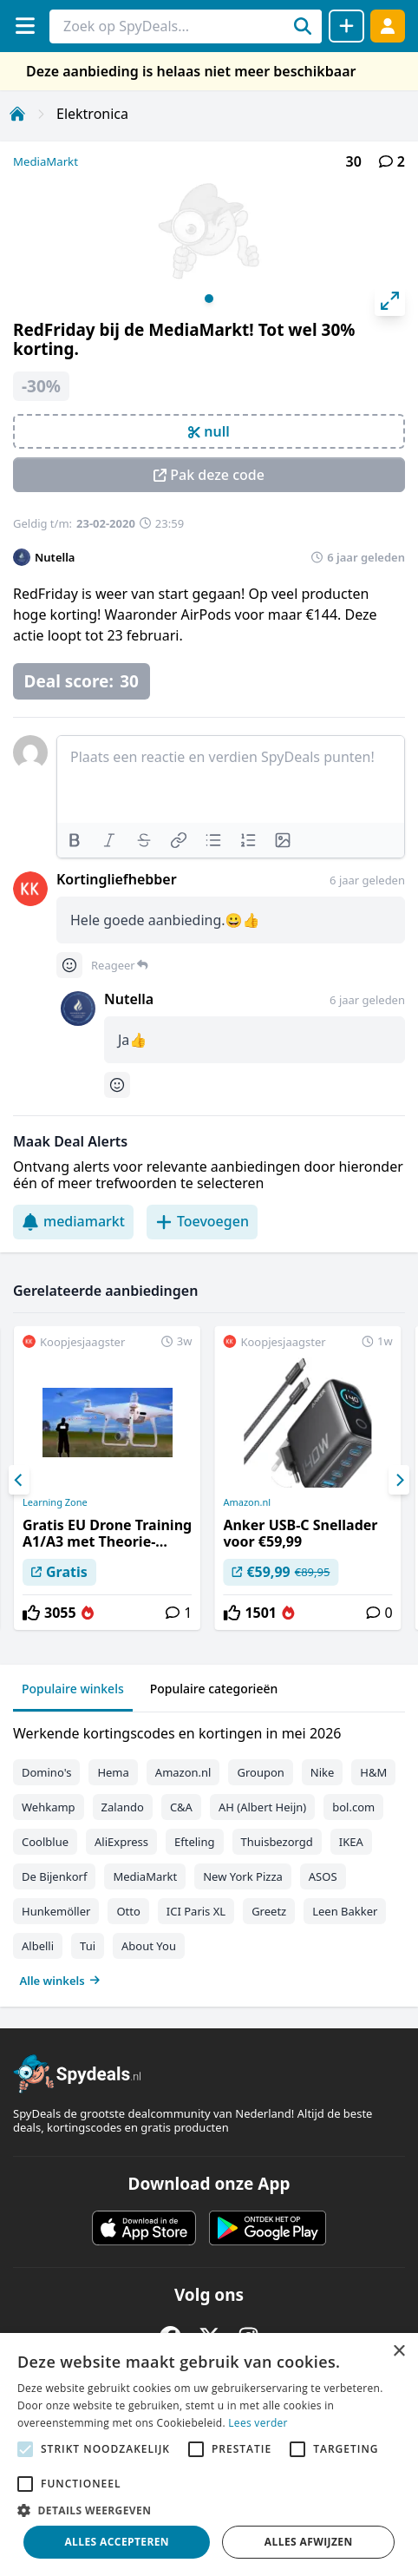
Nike (322, 1772)
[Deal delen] (346, 26)
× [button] (398, 2351)
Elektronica (92, 113)
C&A (181, 1807)
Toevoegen (202, 1221)
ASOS (323, 1876)
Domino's (46, 1772)
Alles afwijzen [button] (309, 2541)
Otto (128, 1911)
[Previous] (19, 1480)
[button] (209, 2510)
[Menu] (24, 25)
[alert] (209, 2454)
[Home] (17, 113)
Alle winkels (60, 1980)
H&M (373, 1772)
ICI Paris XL (196, 1911)
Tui (87, 1946)
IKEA (351, 1842)
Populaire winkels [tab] (73, 1688)
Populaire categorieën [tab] (214, 1688)
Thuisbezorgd (277, 1842)
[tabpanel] (209, 1853)
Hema (112, 1772)
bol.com (353, 1807)
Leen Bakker (344, 1911)
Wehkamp (48, 1807)
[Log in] (387, 26)
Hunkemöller (56, 1911)
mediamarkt (73, 1221)
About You (148, 1946)
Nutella (55, 557)
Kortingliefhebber (116, 879)
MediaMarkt (45, 161)
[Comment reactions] (69, 965)
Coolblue (45, 1842)
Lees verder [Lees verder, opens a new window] (258, 2422)
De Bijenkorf (54, 1876)
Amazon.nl (247, 1502)
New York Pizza (243, 1876)
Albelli (38, 1946)
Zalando (122, 1807)
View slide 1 (209, 298)
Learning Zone (55, 1502)
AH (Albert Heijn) (262, 1807)
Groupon (260, 1772)
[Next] (399, 1480)
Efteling (194, 1842)
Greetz (268, 1911)
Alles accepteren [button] (116, 2541)
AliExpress (121, 1842)
